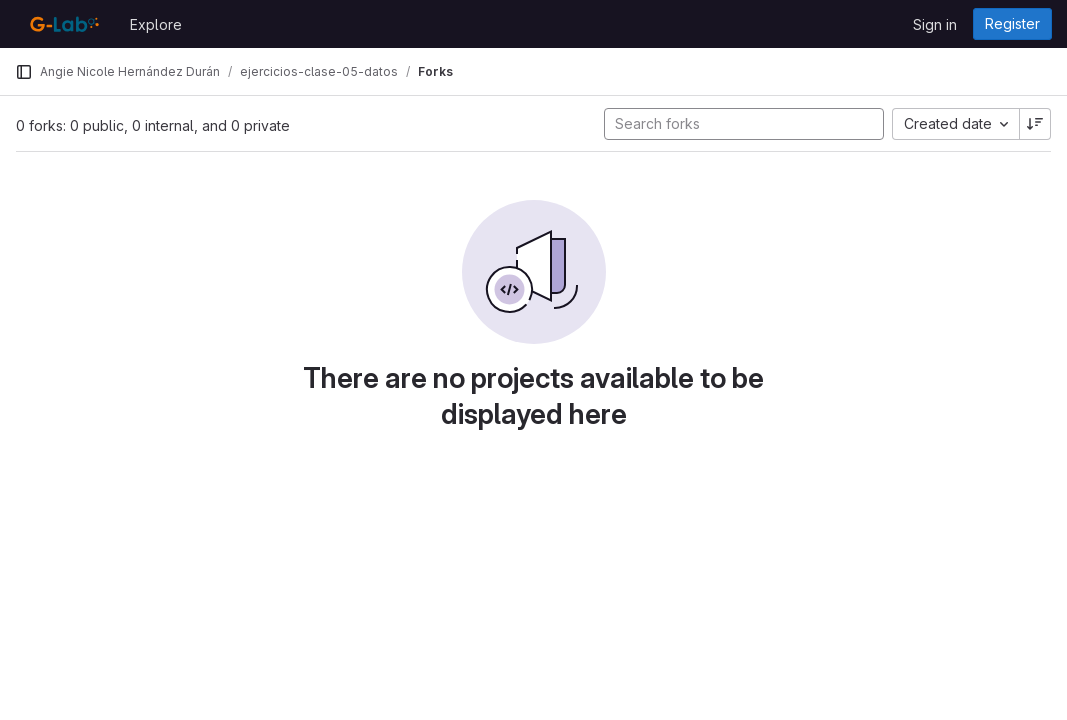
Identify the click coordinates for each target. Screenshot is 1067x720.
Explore (156, 24)
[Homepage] (62, 24)
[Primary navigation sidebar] (24, 72)
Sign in (935, 24)
